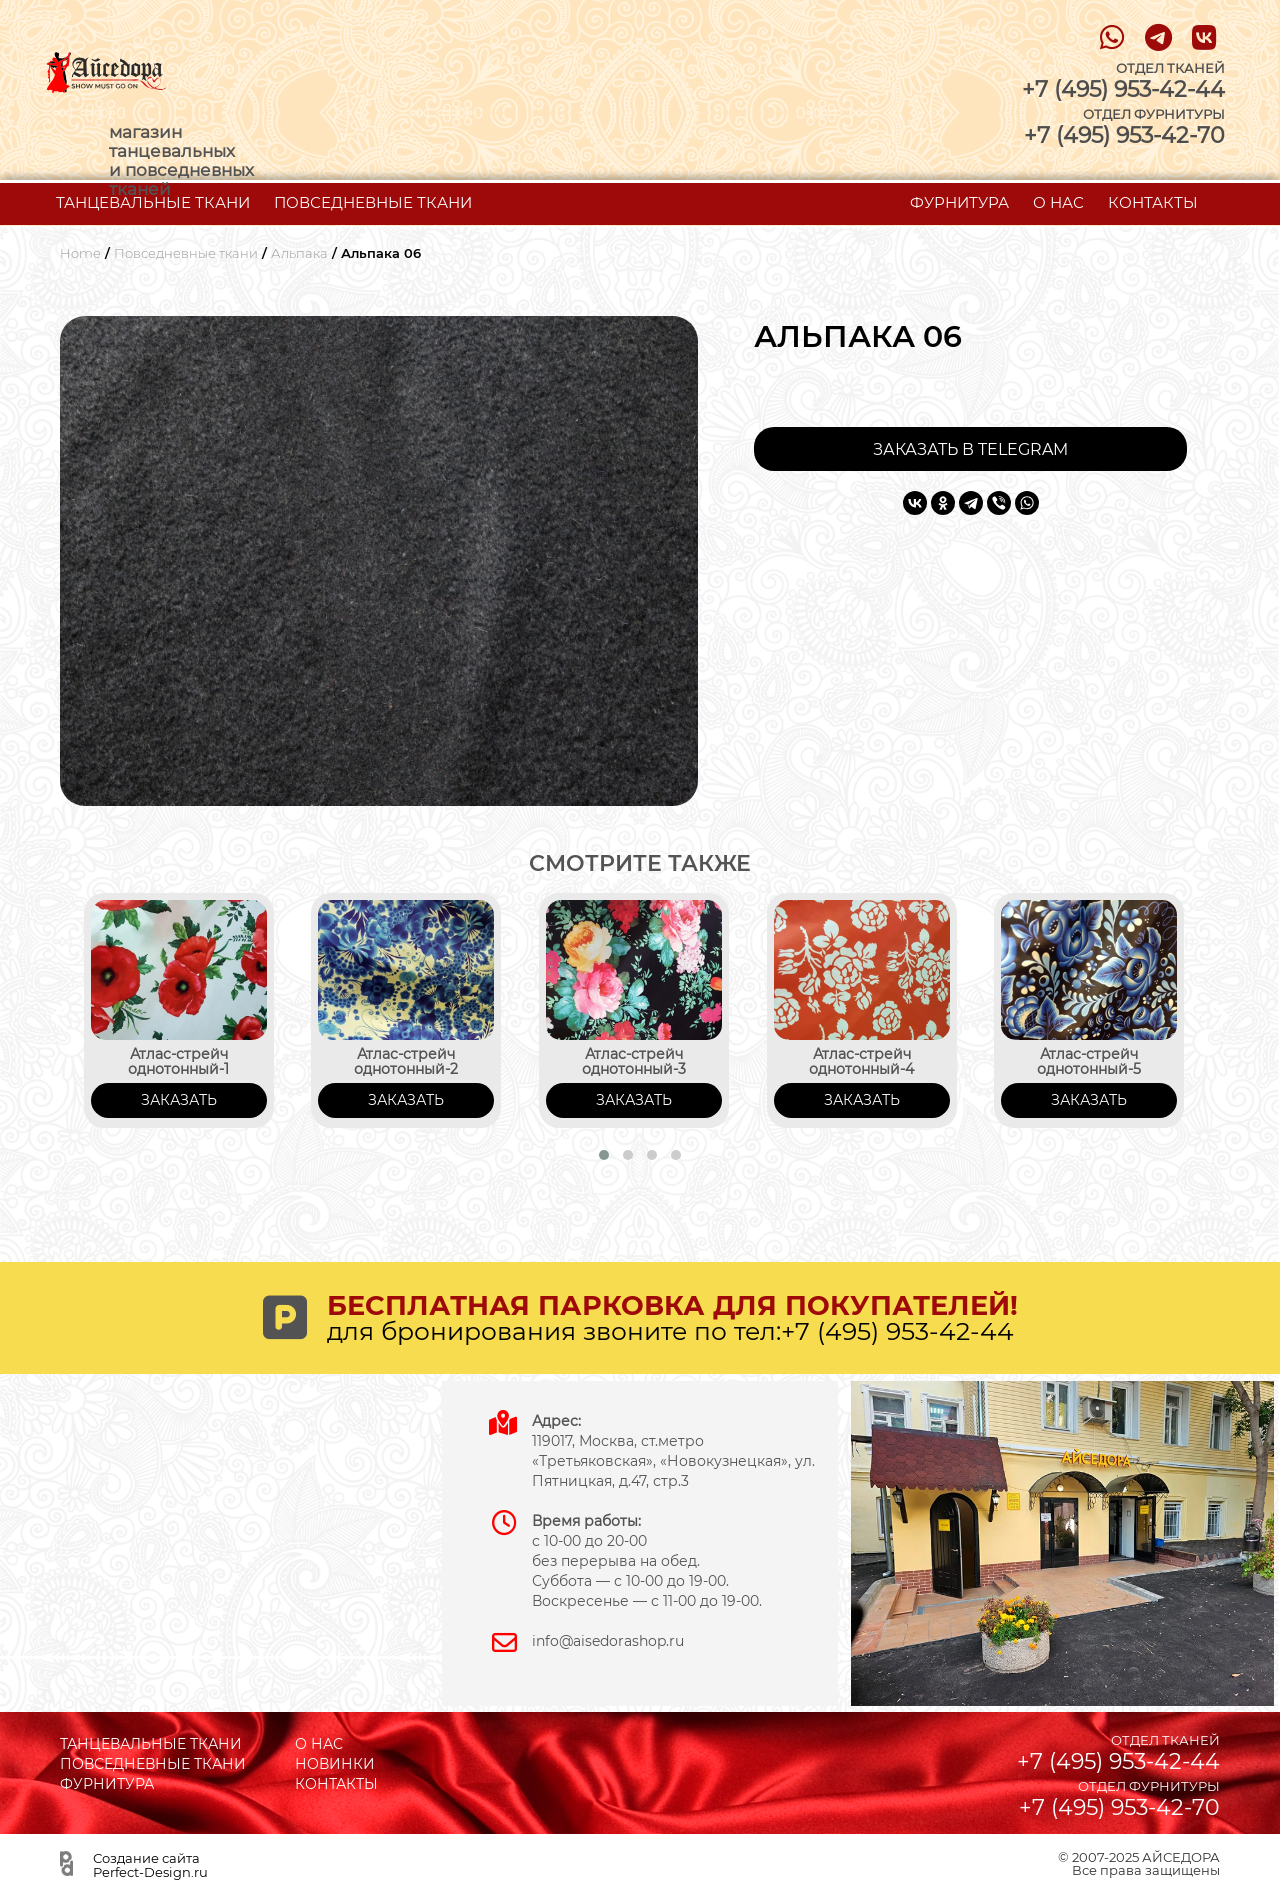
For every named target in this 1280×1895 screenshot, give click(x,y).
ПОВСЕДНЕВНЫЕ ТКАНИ (373, 202)
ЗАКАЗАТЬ (179, 1100)
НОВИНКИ (335, 1764)
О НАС (1058, 202)
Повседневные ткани (186, 253)
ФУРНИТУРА (959, 202)
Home (80, 253)
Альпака (299, 253)
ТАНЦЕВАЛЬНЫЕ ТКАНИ (153, 202)
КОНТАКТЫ (1153, 202)
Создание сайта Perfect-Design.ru (150, 1865)
